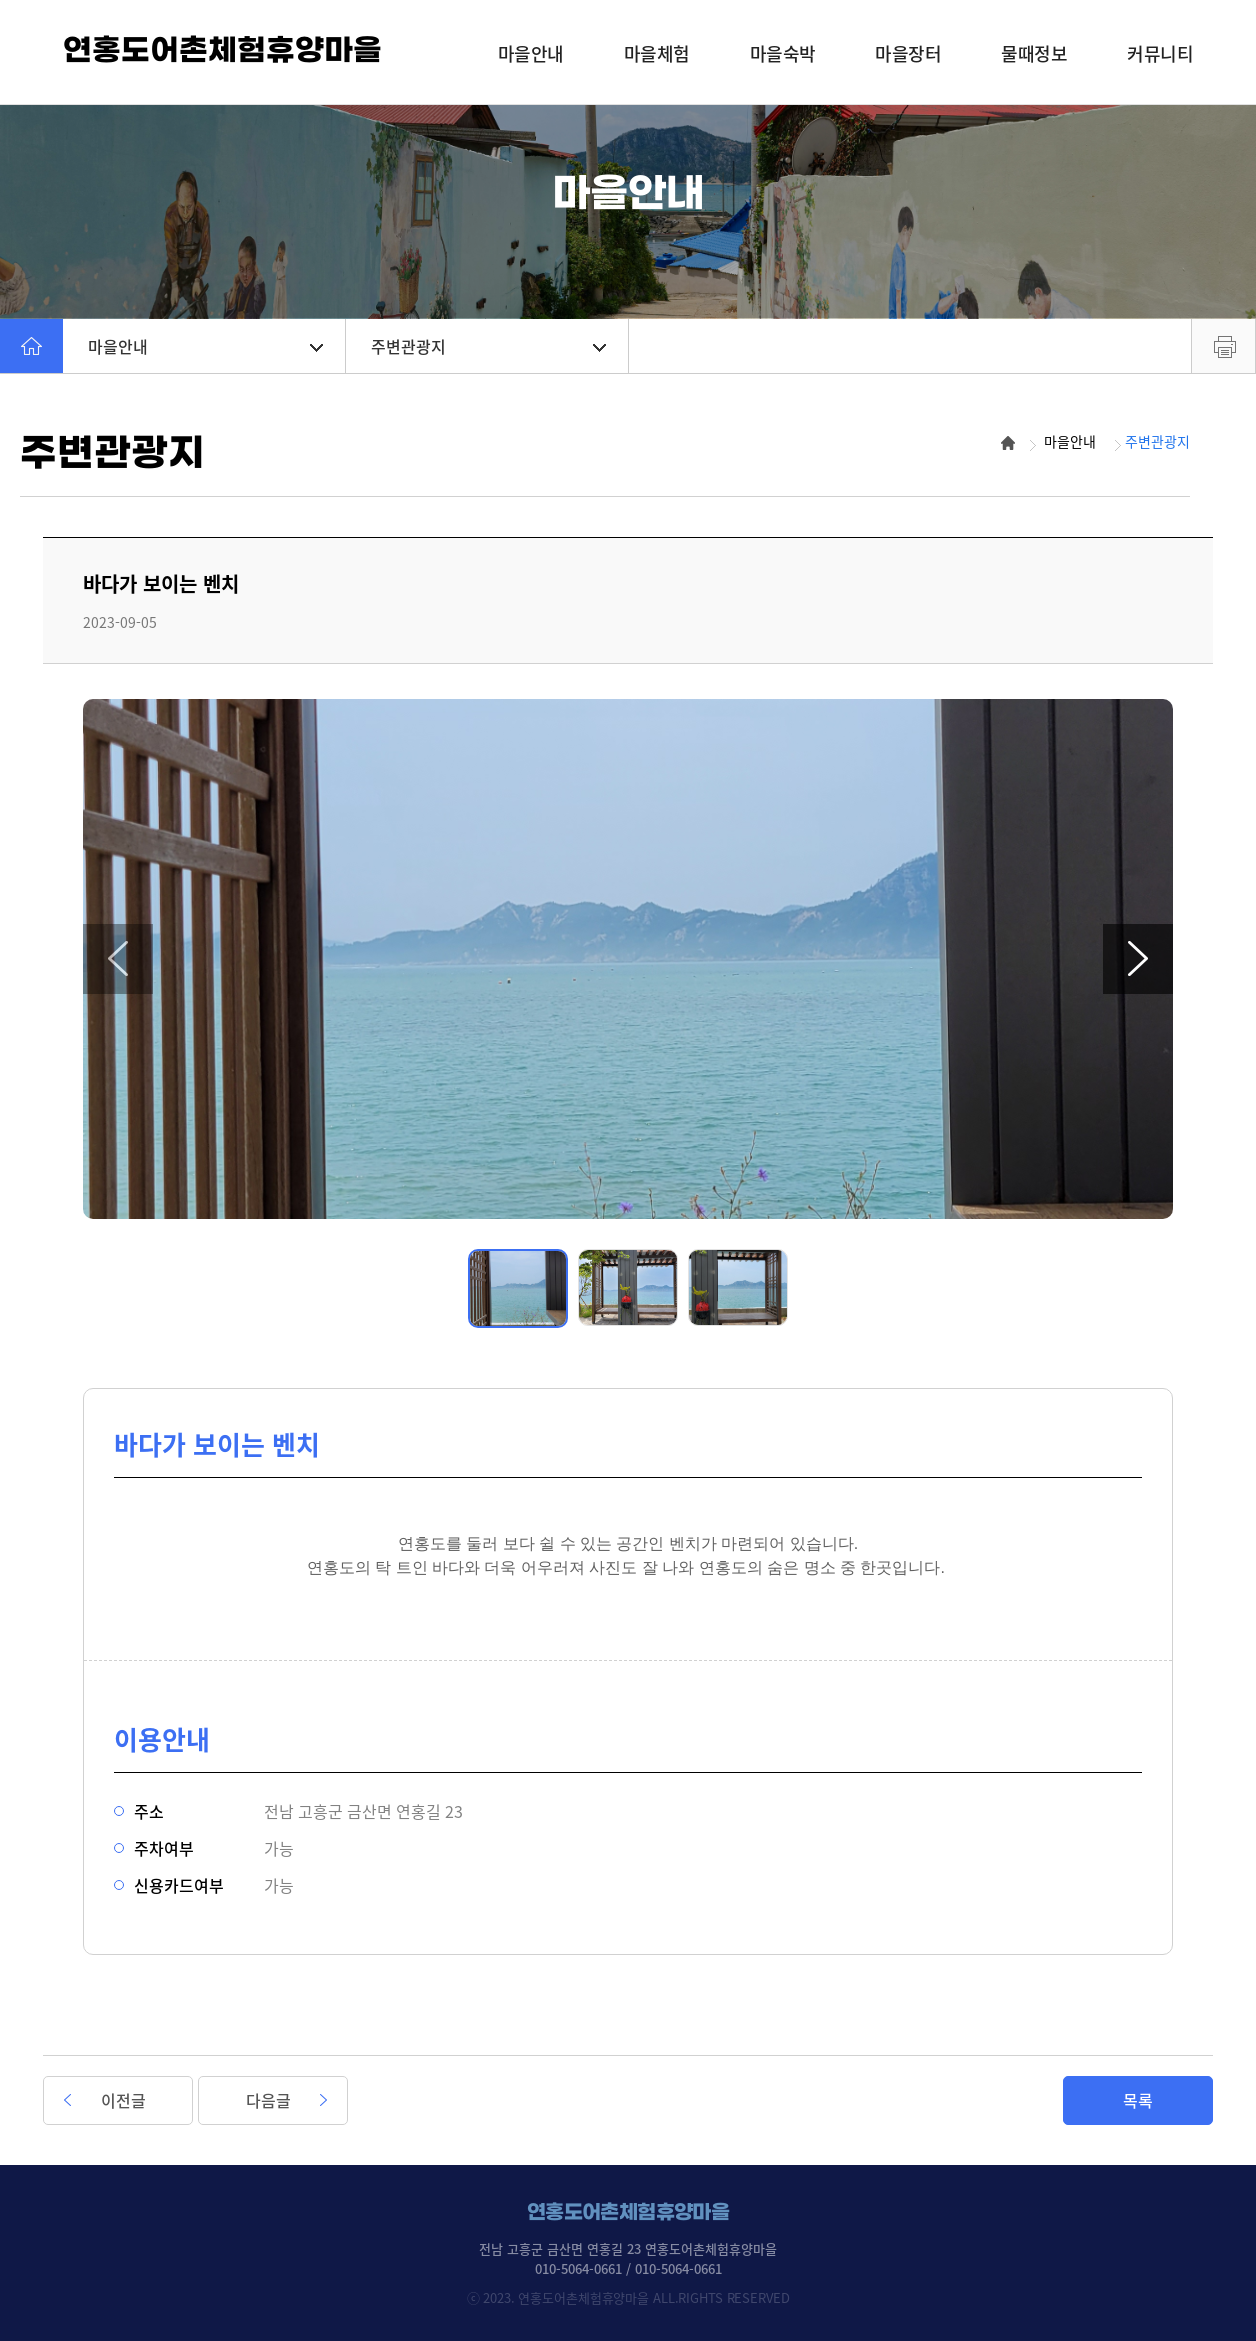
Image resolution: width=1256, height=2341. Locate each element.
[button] (118, 959)
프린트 (1223, 346)
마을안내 (205, 346)
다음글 (268, 2100)
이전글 (123, 2100)
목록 (1138, 2100)
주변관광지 (488, 346)
